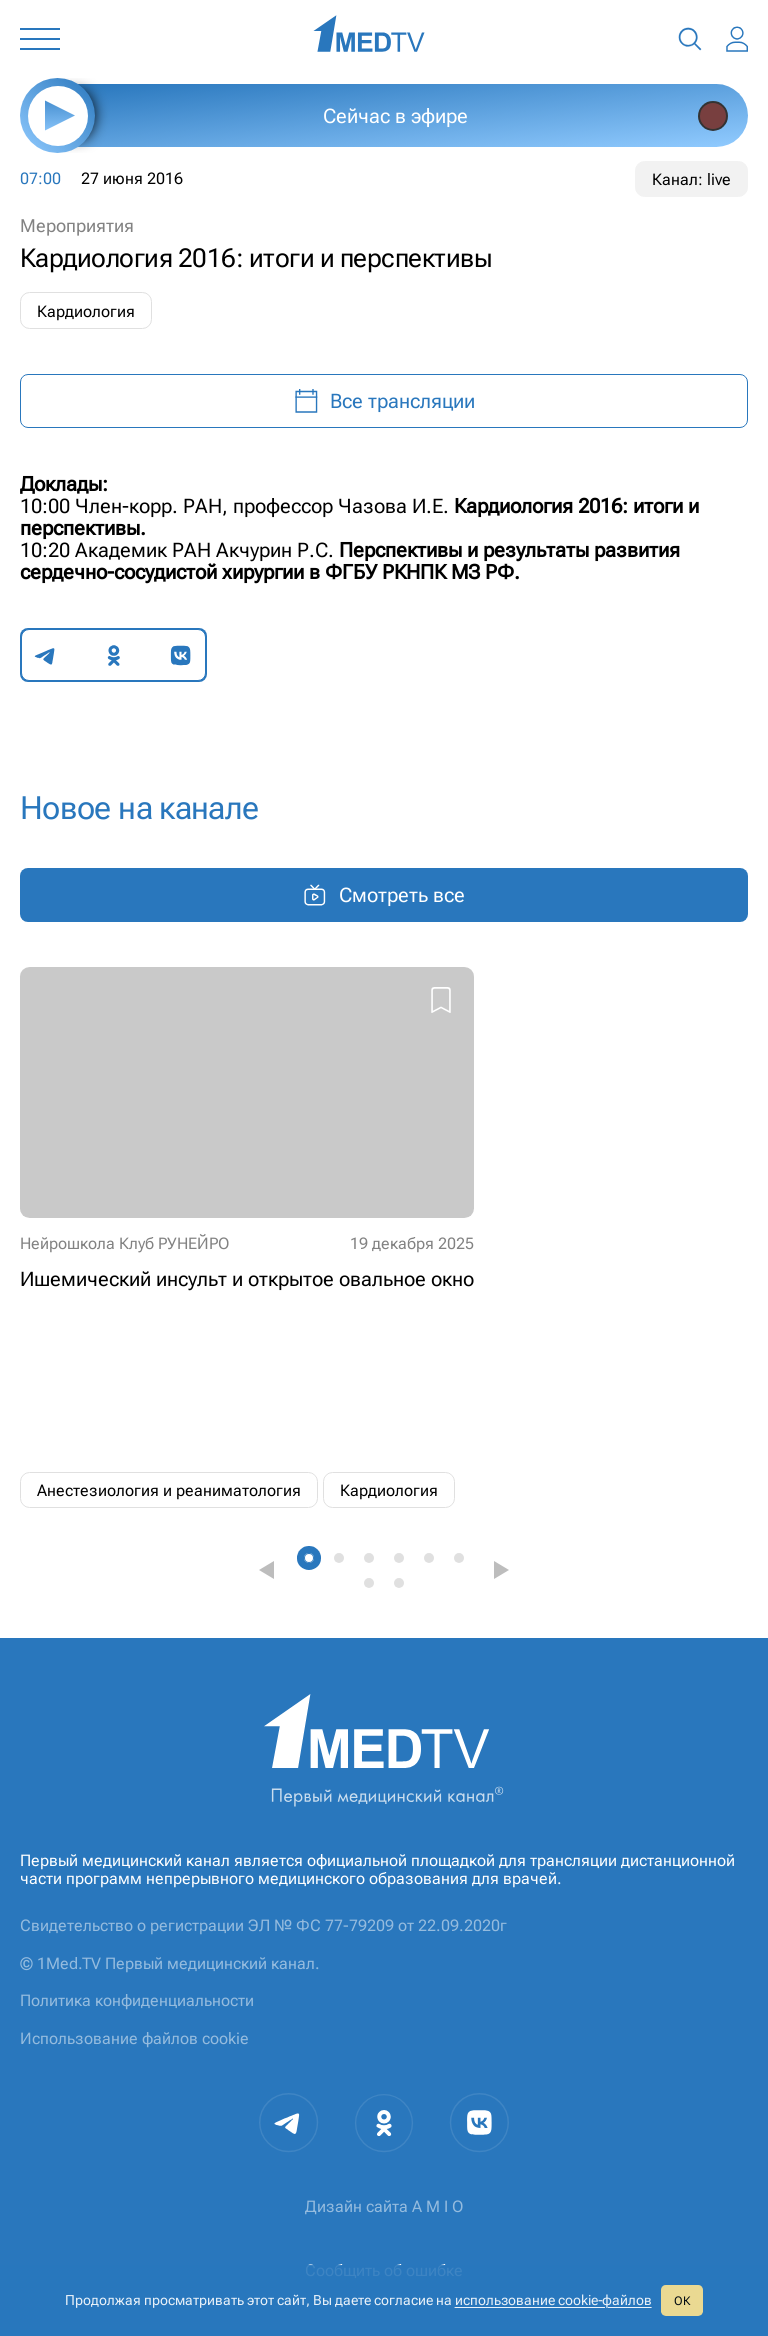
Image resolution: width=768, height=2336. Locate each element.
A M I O (437, 2206)
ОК (682, 2301)
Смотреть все (384, 895)
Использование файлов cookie (134, 2038)
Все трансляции (384, 401)
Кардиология (86, 311)
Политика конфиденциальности (137, 2000)
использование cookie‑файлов (553, 2300)
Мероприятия (77, 226)
